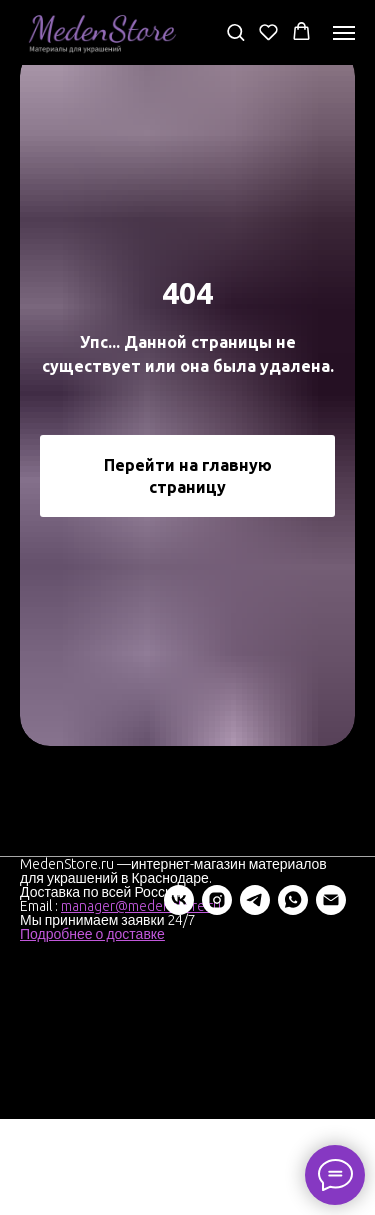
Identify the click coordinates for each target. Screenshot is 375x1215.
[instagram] (73, 996)
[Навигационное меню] (344, 33)
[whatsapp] (149, 996)
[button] (235, 31)
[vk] (35, 996)
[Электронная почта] (187, 996)
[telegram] (111, 996)
